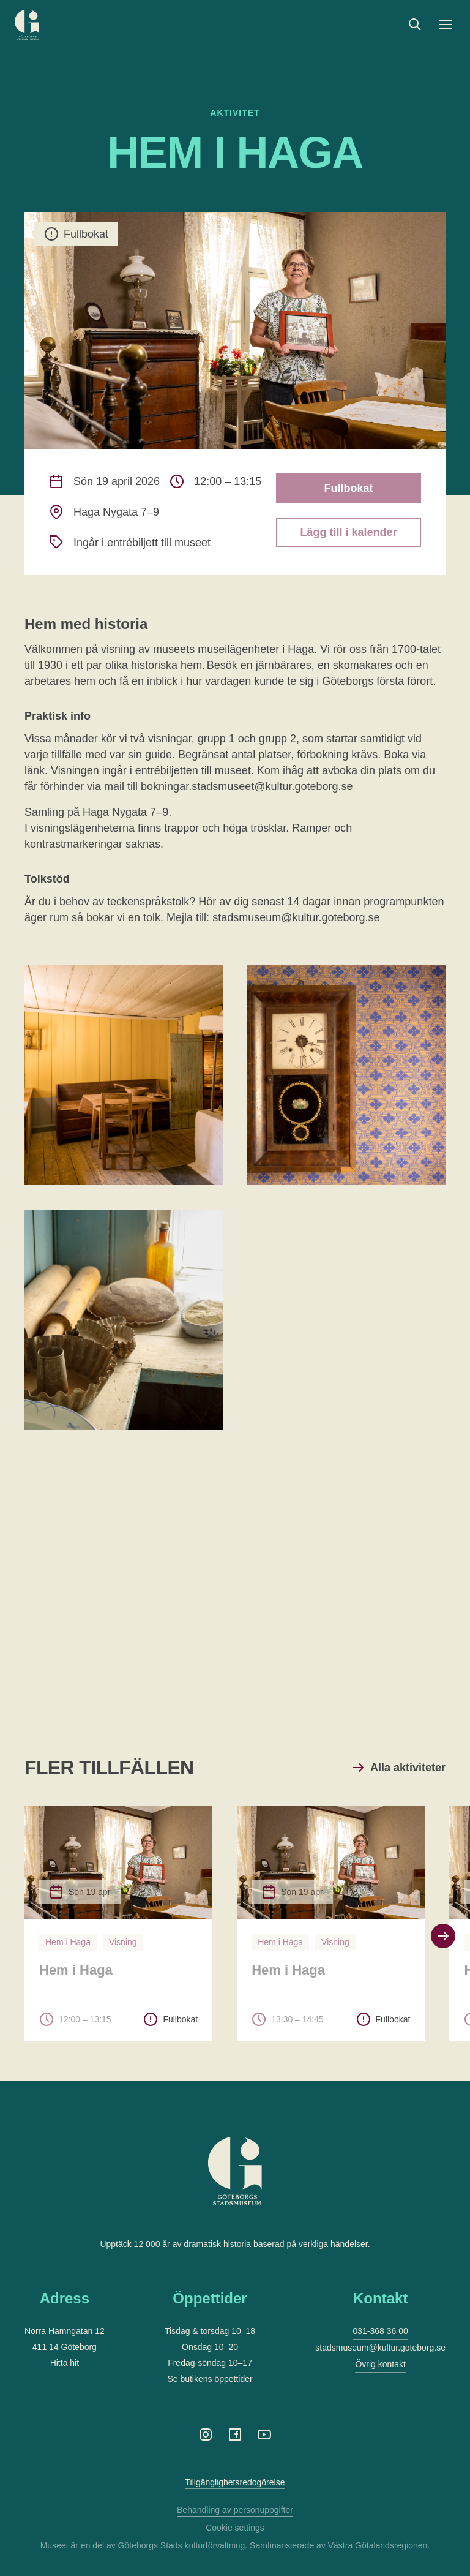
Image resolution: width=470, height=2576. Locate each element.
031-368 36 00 (380, 2331)
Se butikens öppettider (209, 2379)
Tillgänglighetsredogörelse (235, 2482)
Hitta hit (64, 2363)
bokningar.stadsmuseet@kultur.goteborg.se (246, 786)
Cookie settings (235, 2528)
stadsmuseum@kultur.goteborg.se (295, 917)
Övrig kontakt (380, 2364)
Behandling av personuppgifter (235, 2510)
